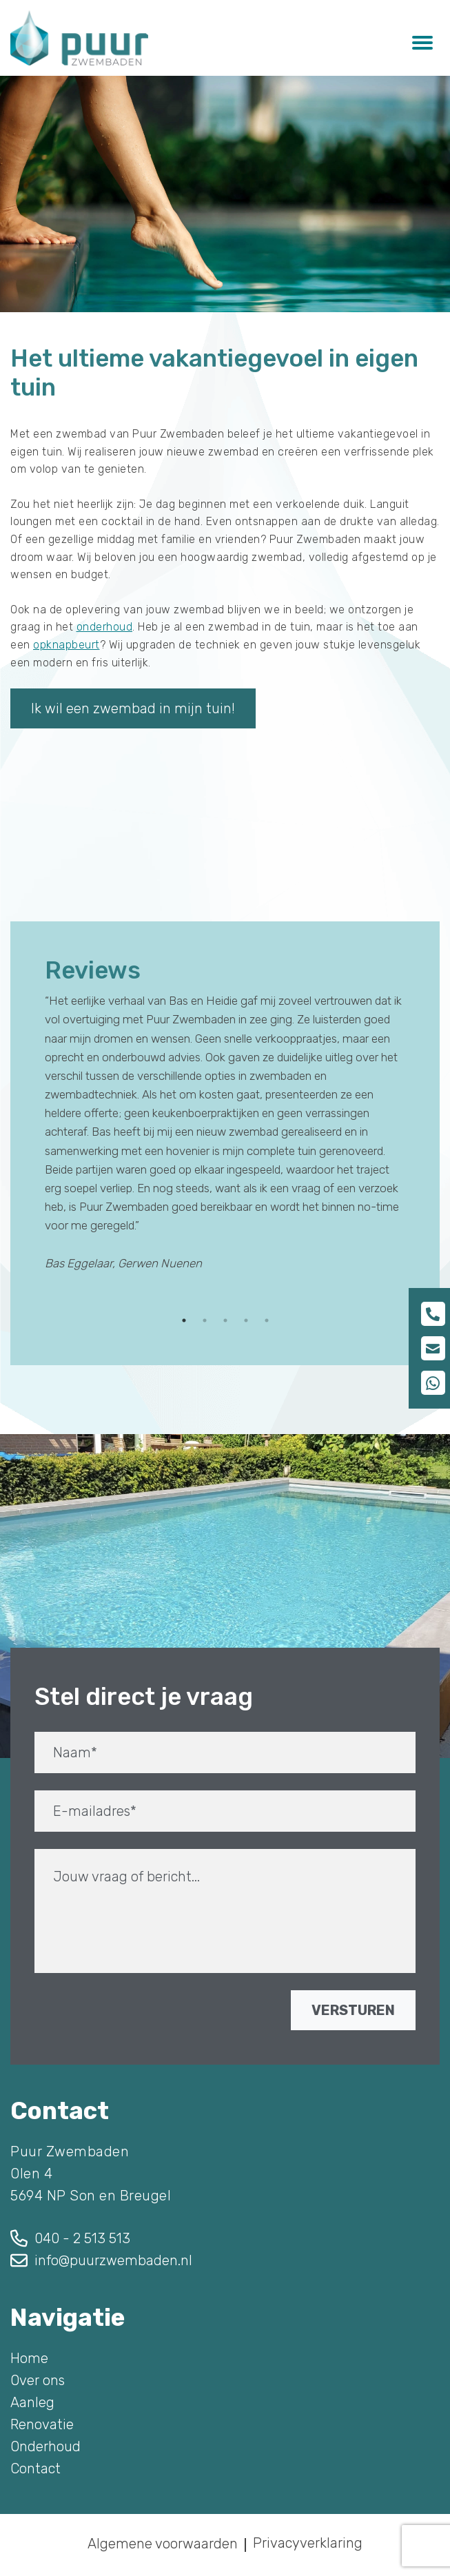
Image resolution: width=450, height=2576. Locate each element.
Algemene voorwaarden (163, 2543)
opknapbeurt (66, 644)
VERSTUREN (353, 2010)
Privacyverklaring (307, 2543)
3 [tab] (225, 1320)
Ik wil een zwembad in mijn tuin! (133, 708)
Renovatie (42, 2424)
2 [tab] (205, 1320)
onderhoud (104, 626)
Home (29, 2358)
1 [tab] (184, 1320)
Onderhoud (45, 2446)
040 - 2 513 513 (82, 2238)
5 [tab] (267, 1320)
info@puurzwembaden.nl (113, 2260)
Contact (35, 2468)
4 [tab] (246, 1320)
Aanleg (32, 2402)
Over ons (37, 2380)
